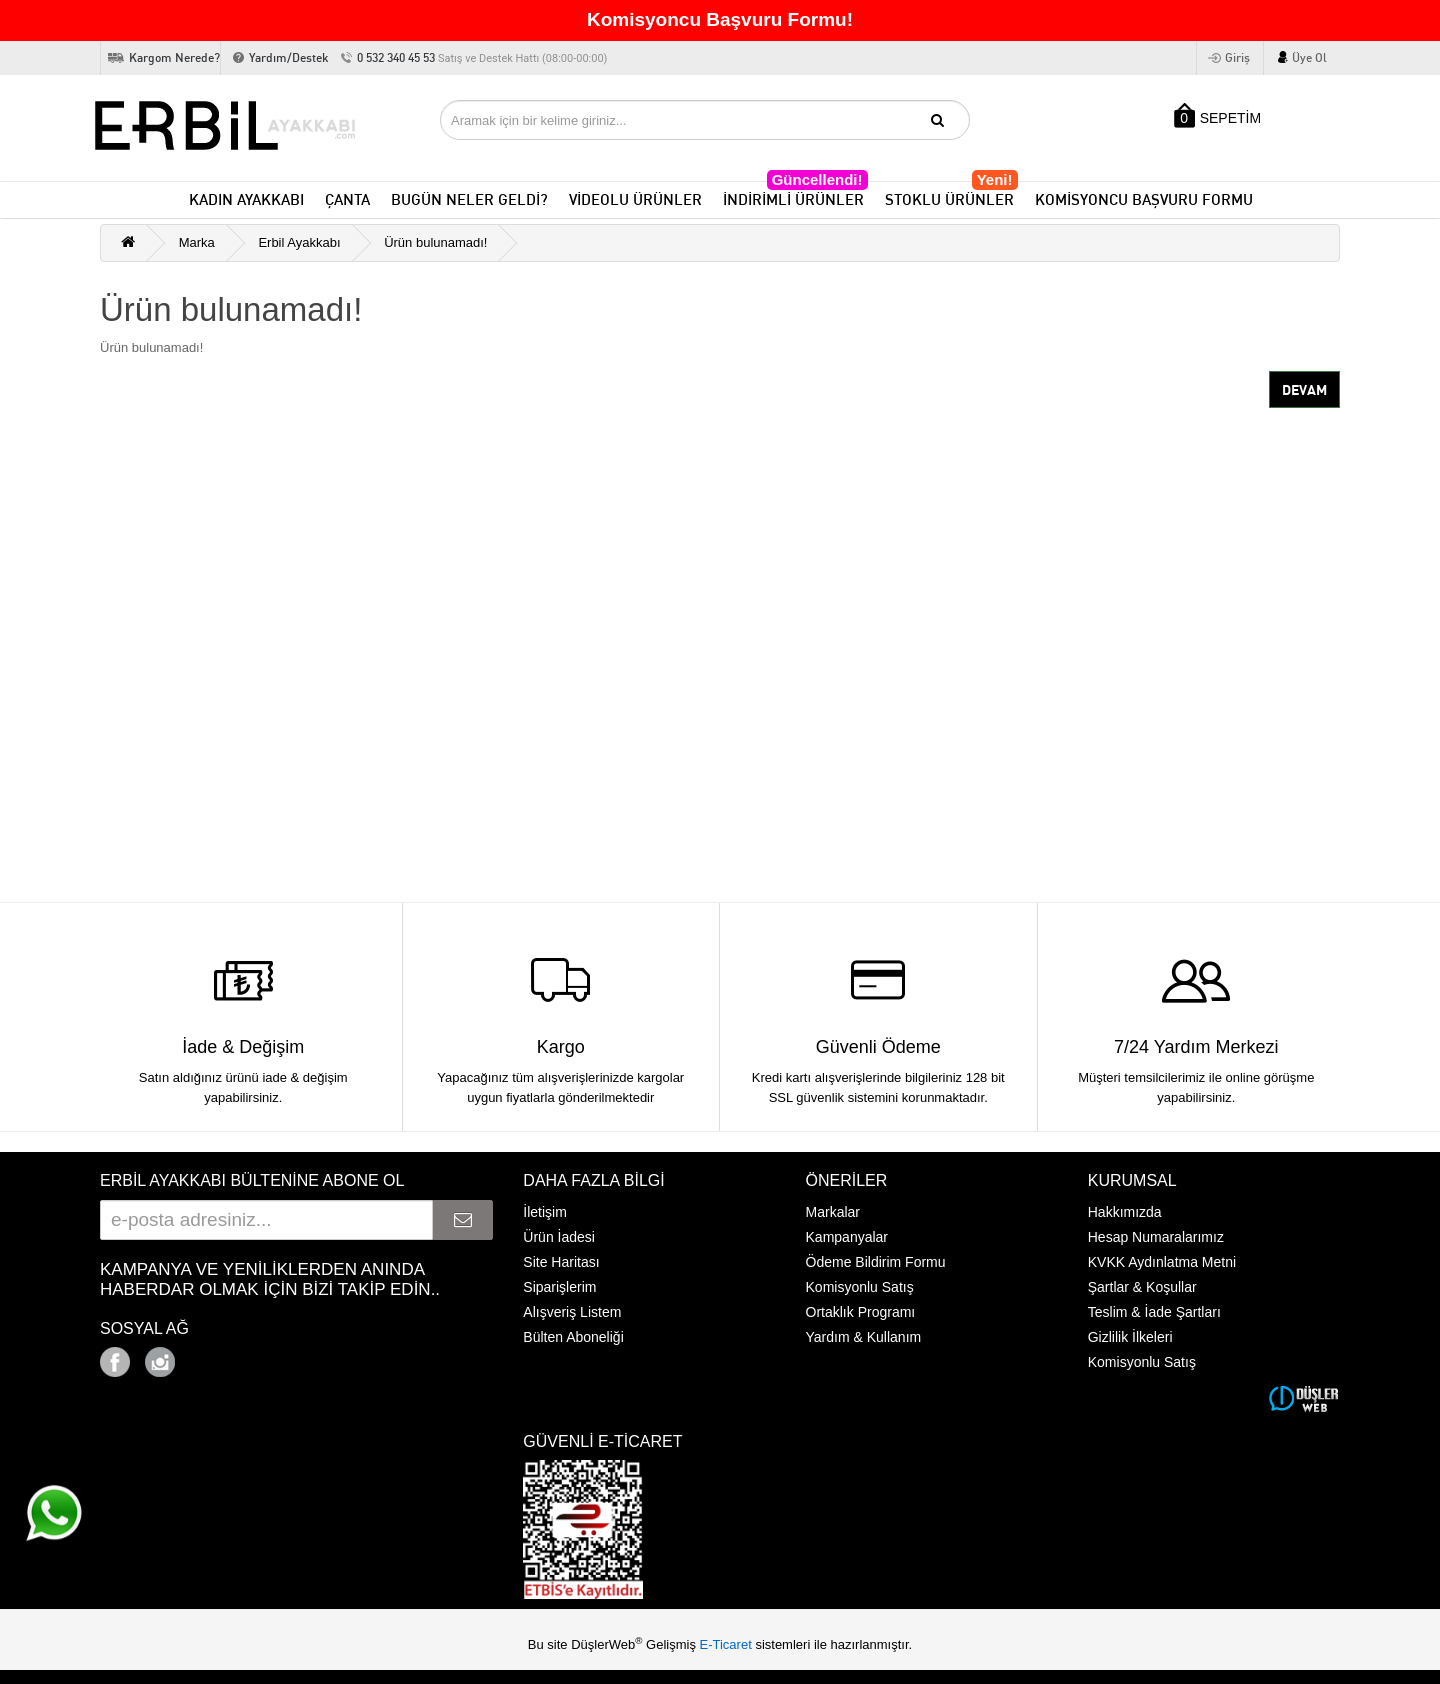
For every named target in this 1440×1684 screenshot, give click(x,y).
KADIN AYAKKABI (246, 199)
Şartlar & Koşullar (1142, 1287)
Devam (1304, 390)
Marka (197, 242)
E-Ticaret (728, 1644)
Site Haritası (561, 1262)
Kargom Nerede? (174, 57)
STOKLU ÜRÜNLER (951, 195)
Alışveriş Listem (572, 1312)
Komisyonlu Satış (860, 1287)
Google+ (215, 1356)
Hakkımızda (1125, 1212)
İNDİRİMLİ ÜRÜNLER (795, 195)
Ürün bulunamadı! (435, 242)
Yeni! (995, 179)
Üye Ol (1309, 57)
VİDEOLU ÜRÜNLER (635, 199)
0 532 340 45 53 (482, 57)
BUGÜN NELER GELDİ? (469, 199)
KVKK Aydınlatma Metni (1162, 1262)
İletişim (545, 1212)
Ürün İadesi (559, 1237)
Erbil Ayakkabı (299, 242)
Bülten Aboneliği (573, 1337)
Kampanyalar (847, 1237)
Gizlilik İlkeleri (1130, 1337)
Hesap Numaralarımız (1156, 1237)
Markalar (833, 1212)
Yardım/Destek (289, 57)
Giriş (1237, 57)
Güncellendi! (817, 179)
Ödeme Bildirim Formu (876, 1262)
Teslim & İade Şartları (1154, 1312)
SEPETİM (1217, 115)
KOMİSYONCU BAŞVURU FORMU (1144, 199)
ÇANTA (347, 199)
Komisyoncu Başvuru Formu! (720, 19)
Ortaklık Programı (861, 1312)
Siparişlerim (559, 1287)
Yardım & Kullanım (864, 1337)
